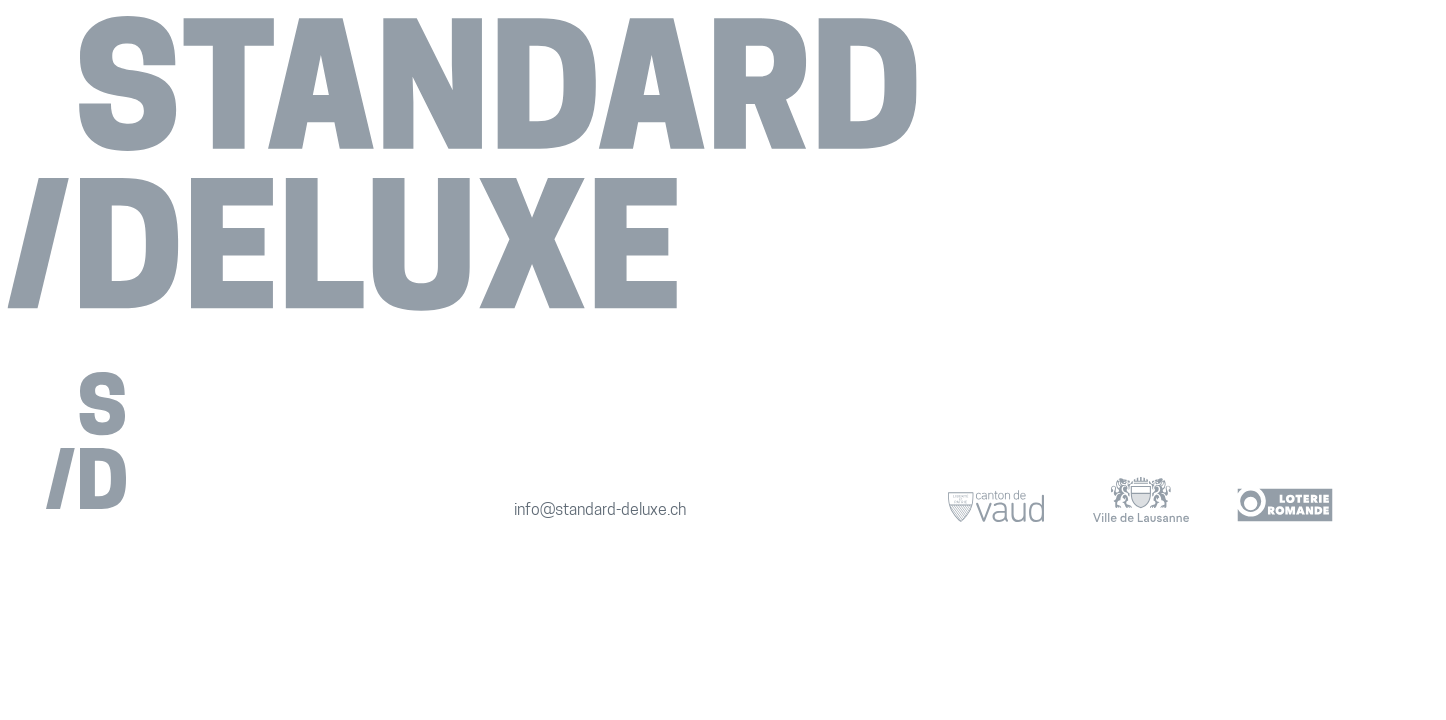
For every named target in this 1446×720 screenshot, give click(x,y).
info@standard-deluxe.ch (600, 511)
